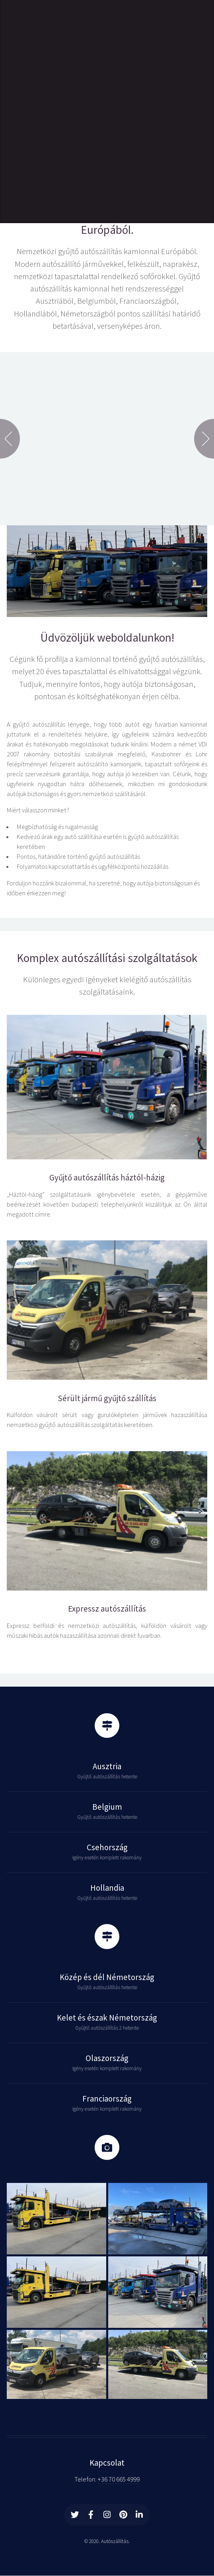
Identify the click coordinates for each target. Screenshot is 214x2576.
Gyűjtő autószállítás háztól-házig (107, 1177)
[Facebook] (91, 2515)
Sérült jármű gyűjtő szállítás (107, 1398)
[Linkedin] (139, 2515)
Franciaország (107, 2099)
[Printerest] (123, 2515)
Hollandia (107, 1888)
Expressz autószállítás (107, 1609)
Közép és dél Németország (107, 1977)
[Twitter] (74, 2515)
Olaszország (107, 2058)
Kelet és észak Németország (107, 2018)
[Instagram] (107, 2515)
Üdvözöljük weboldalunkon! (107, 637)
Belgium (107, 1807)
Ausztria (107, 1766)
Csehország (107, 1847)
